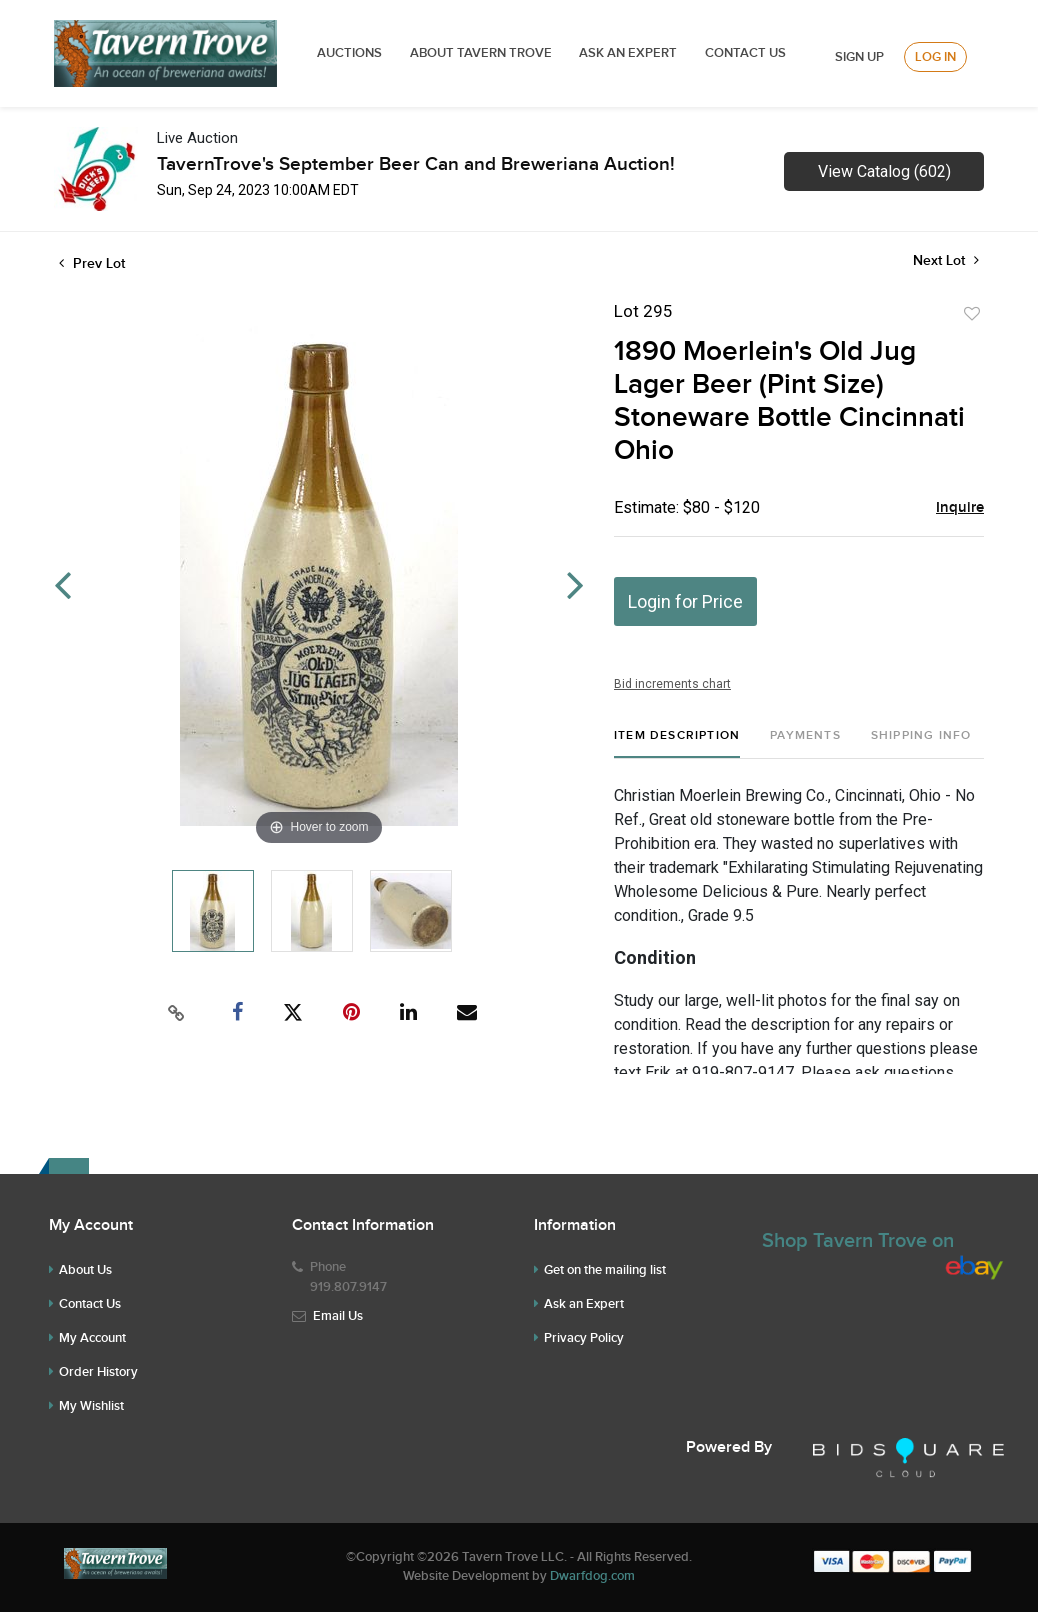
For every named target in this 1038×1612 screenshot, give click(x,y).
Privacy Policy (584, 1338)
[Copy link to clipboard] (177, 1013)
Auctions (349, 53)
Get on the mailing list (605, 1270)
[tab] (677, 743)
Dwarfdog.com (592, 1576)
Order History (98, 1372)
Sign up (859, 57)
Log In (935, 57)
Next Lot (946, 260)
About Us (85, 1270)
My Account (92, 1338)
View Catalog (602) (884, 171)
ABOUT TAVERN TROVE (482, 53)
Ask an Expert (584, 1304)
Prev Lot (92, 263)
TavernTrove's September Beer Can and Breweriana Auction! (416, 164)
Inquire (960, 508)
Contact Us (745, 53)
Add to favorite (972, 314)
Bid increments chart (672, 684)
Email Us (338, 1316)
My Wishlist (91, 1406)
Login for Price (685, 601)
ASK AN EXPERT (628, 53)
